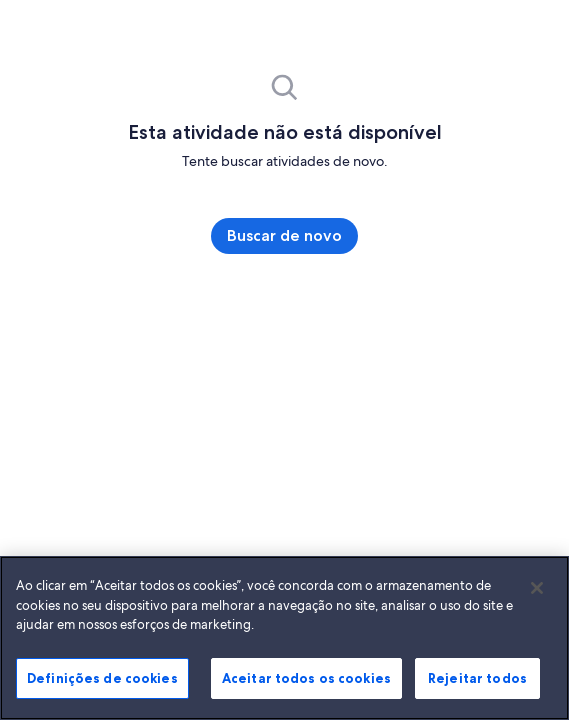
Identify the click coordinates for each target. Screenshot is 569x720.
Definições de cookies (92, 680)
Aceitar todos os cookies (317, 680)
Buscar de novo (284, 235)
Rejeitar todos (477, 680)
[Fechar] (537, 591)
